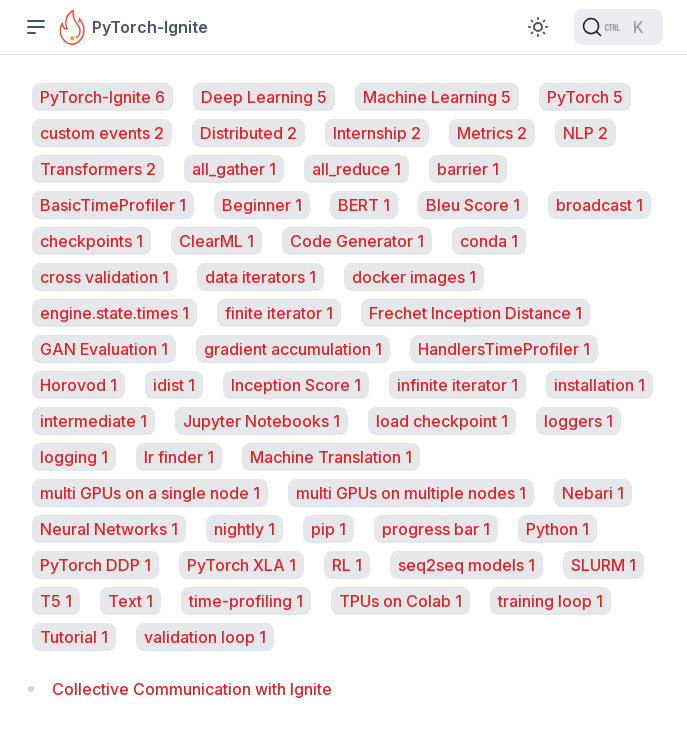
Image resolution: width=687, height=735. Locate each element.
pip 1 (328, 529)
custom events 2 (102, 133)
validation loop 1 (205, 637)
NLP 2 (585, 133)
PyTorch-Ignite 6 (102, 97)
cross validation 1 (104, 277)
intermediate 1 (93, 421)
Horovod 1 (78, 385)
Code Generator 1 (357, 241)
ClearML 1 (216, 241)
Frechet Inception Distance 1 (475, 313)
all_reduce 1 (356, 169)
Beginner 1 (262, 205)
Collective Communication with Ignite (192, 689)
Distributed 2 (248, 133)
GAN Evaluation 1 (104, 349)
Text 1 (130, 601)
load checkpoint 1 (442, 421)
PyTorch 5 (585, 97)
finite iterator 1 (279, 313)
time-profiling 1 (246, 601)
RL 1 (347, 565)
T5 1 (56, 601)
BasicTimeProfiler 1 (113, 205)
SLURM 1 (603, 565)
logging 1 (74, 457)
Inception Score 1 (296, 385)
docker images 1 (414, 277)
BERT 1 (364, 205)
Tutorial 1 (74, 637)
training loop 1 (550, 601)
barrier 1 (468, 169)
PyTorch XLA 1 (241, 565)
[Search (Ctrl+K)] (618, 27)
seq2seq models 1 (466, 565)
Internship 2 (377, 133)
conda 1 (489, 241)
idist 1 (174, 385)
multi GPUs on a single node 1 (150, 493)
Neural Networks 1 (109, 529)
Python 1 (557, 529)
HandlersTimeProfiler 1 (504, 349)
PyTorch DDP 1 (95, 565)
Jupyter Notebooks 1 (261, 421)
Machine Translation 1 (331, 457)
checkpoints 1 (91, 241)
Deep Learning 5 (264, 97)
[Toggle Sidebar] (36, 27)
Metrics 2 (492, 133)
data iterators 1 (260, 277)
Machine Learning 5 (437, 97)
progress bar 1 (436, 529)
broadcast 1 (599, 205)
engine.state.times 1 (114, 313)
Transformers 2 (98, 169)
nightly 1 (244, 529)
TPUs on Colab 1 (400, 601)
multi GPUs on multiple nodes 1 (411, 493)
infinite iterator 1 (457, 385)
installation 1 (599, 385)
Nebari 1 (593, 493)
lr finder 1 (179, 457)
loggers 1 (578, 421)
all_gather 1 (234, 169)
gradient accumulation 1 (293, 349)
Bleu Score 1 (473, 205)
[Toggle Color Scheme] (538, 27)
